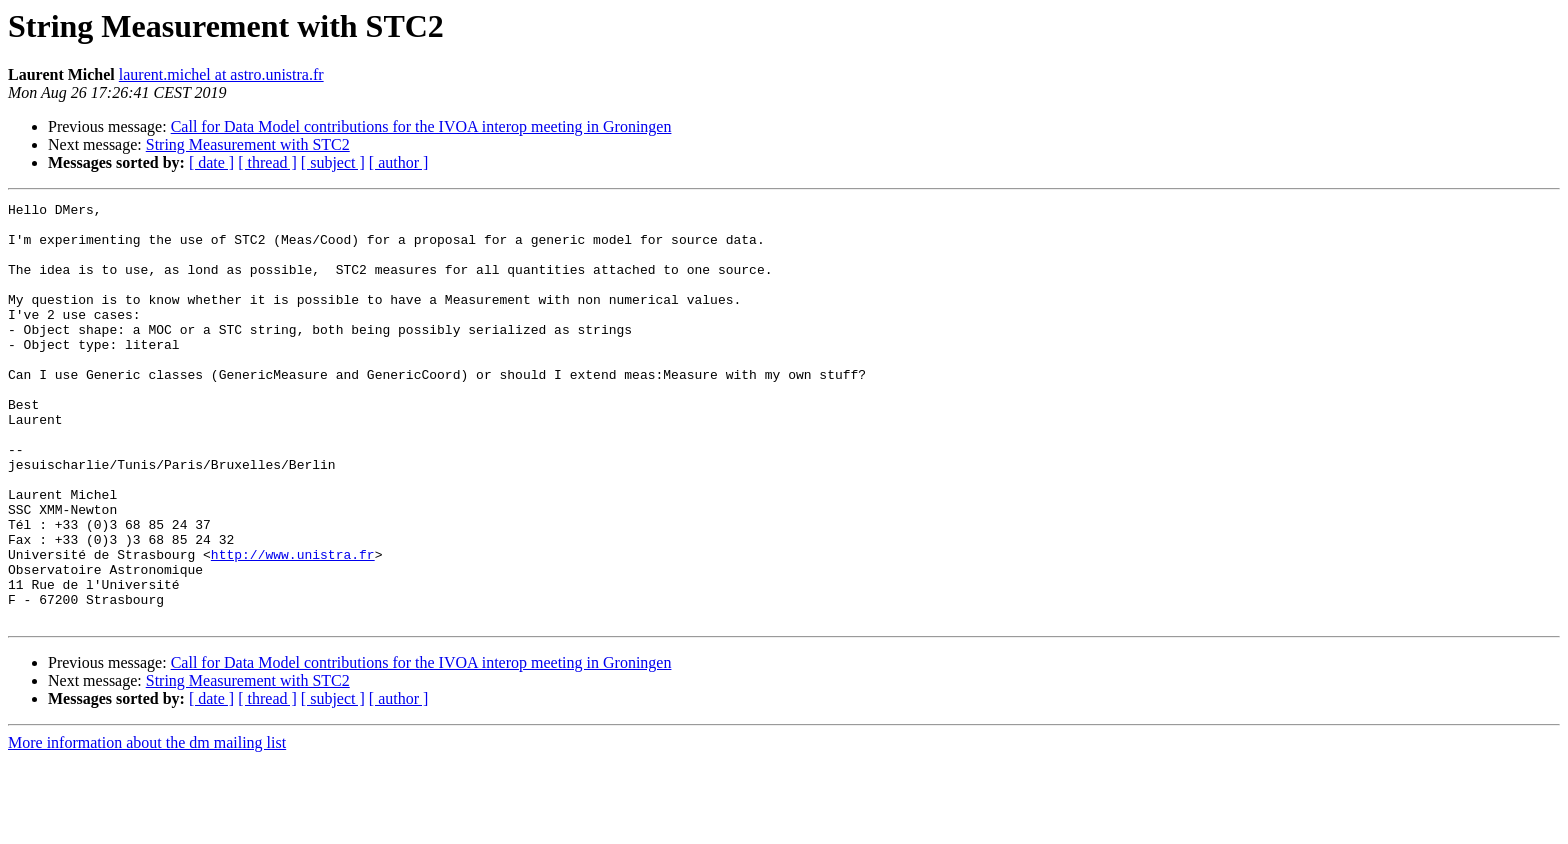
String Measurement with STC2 (248, 144)
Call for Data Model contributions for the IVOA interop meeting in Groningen (421, 126)
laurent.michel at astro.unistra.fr (221, 74)
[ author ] (399, 162)
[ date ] (211, 162)
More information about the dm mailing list (147, 826)
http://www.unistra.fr (293, 626)
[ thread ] (267, 162)
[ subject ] (333, 162)
